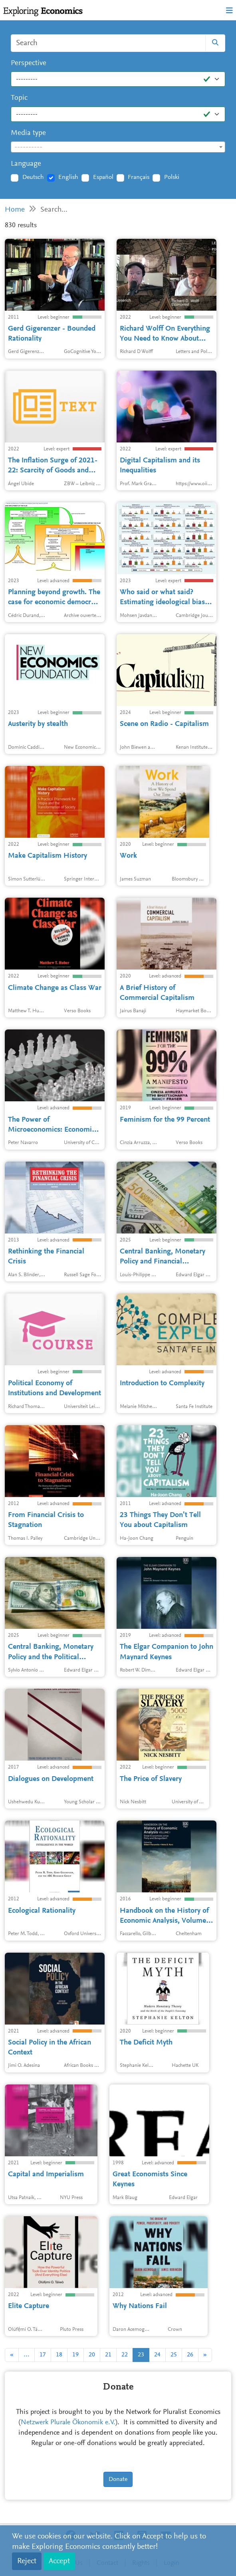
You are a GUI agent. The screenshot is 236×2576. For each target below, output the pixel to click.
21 (108, 2355)
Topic (19, 98)
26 (190, 2355)
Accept (59, 2561)
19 (75, 2355)
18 (59, 2355)
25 (174, 2355)
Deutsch (33, 177)
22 (124, 2355)
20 (92, 2355)
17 (43, 2355)
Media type (28, 133)
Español (103, 177)
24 (157, 2355)
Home (15, 210)
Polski (171, 177)
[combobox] (118, 147)
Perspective (28, 63)
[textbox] (118, 147)
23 (141, 2355)
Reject (26, 2561)
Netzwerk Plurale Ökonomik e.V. (68, 2422)
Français (138, 177)
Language (26, 164)
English (68, 177)
